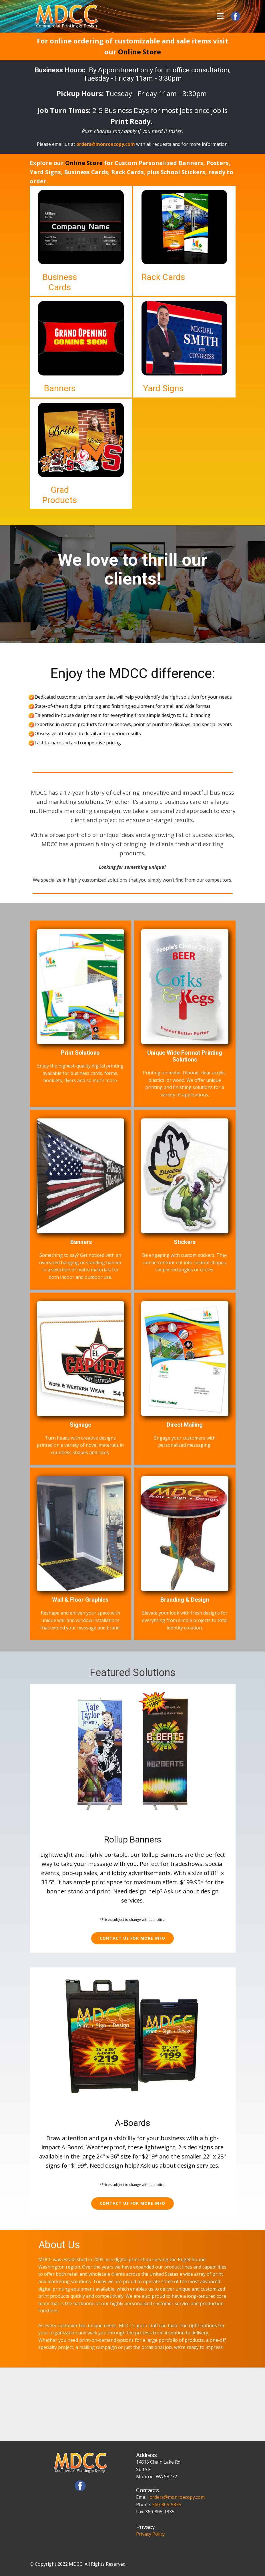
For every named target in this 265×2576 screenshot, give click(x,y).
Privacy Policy (150, 2534)
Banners (59, 388)
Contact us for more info (132, 1938)
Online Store (139, 51)
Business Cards (60, 282)
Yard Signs (163, 388)
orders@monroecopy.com (177, 2497)
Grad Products (59, 495)
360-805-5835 (166, 2504)
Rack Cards (163, 277)
